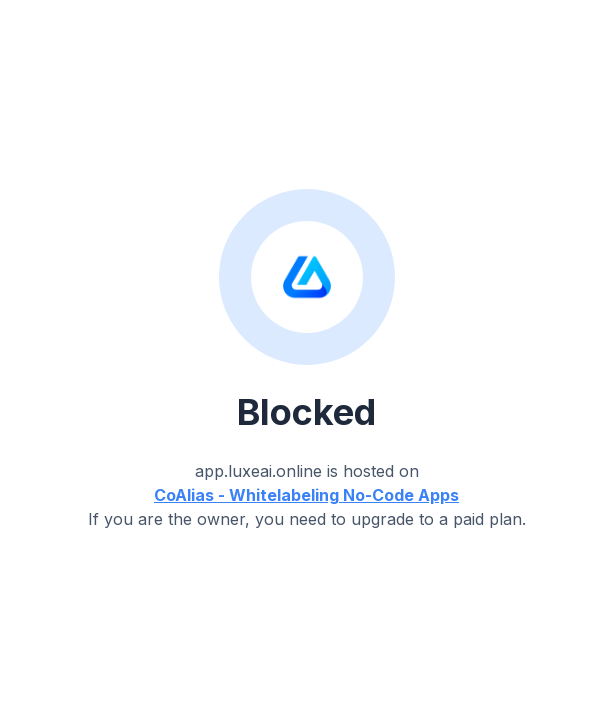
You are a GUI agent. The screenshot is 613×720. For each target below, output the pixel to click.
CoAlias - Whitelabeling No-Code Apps (306, 495)
